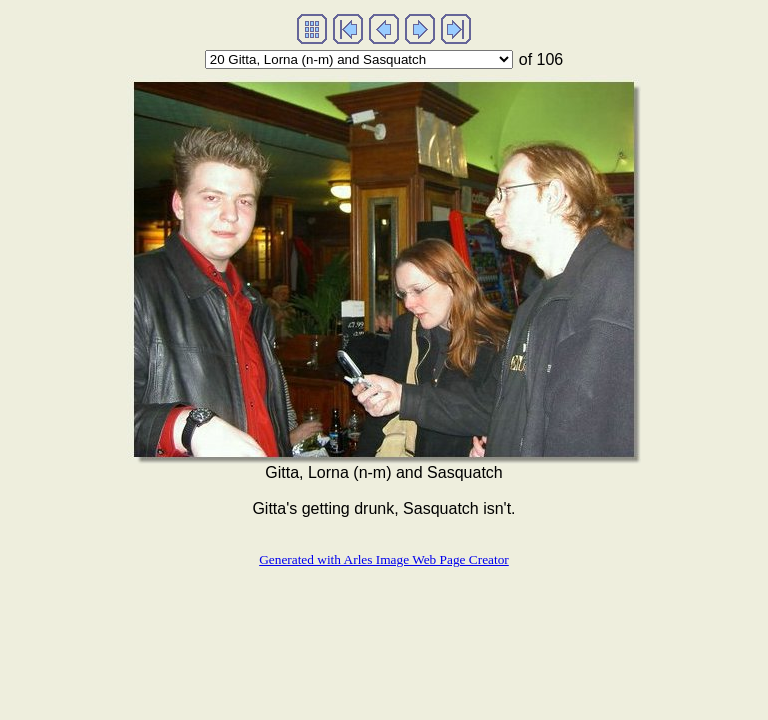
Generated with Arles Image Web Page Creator (384, 559)
